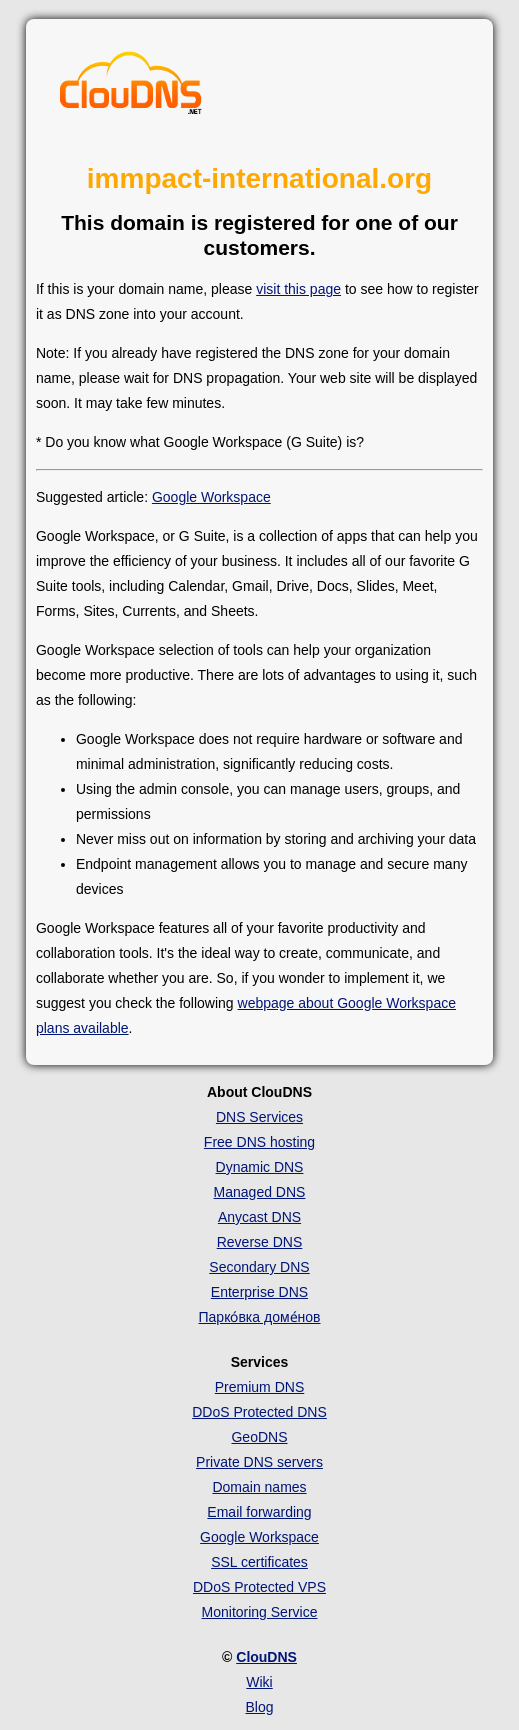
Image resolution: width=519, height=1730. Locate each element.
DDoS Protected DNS (259, 1412)
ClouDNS (266, 1657)
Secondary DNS (259, 1267)
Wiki (259, 1682)
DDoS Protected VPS (259, 1587)
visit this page (298, 289)
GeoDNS (259, 1437)
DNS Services (259, 1117)
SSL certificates (259, 1562)
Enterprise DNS (259, 1292)
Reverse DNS (260, 1242)
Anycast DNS (259, 1217)
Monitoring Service (260, 1612)
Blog (259, 1707)
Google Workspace (211, 497)
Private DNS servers (259, 1462)
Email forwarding (259, 1512)
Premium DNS (259, 1387)
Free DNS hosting (259, 1142)
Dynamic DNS (260, 1167)
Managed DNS (260, 1192)
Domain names (259, 1487)
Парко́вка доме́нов (260, 1317)
